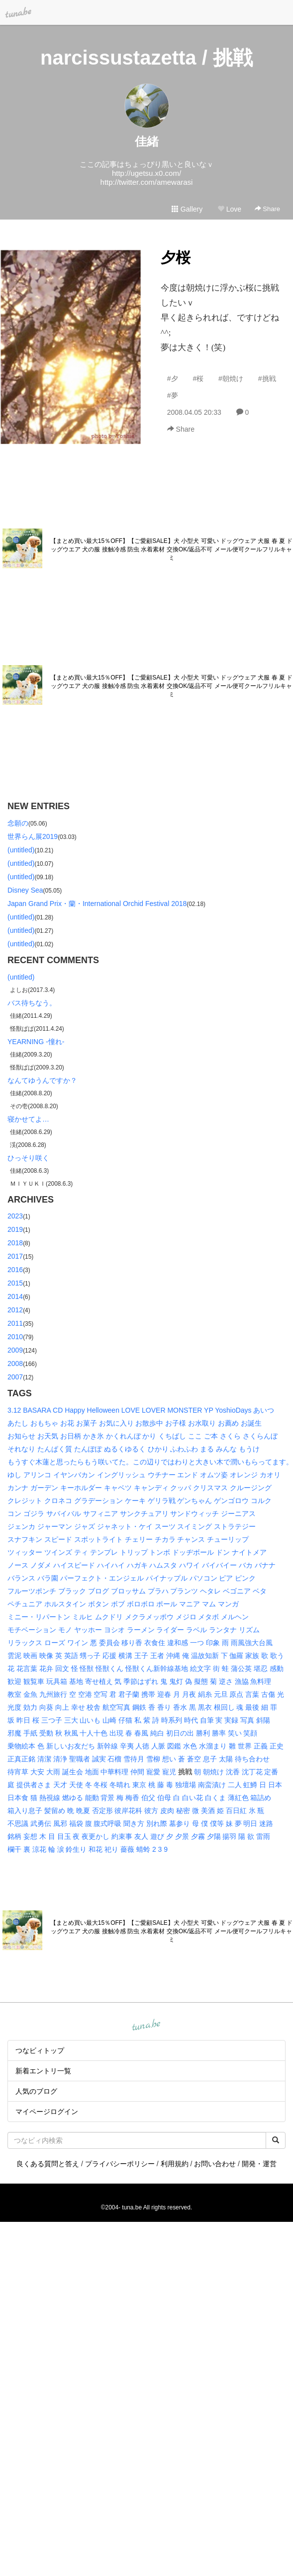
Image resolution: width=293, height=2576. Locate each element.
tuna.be (146, 2026)
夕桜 (176, 257)
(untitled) (20, 850)
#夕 (172, 378)
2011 (15, 1323)
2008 (15, 1363)
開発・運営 (259, 2164)
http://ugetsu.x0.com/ (146, 173)
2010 (15, 1337)
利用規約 (175, 2164)
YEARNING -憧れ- (35, 1042)
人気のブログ (36, 2091)
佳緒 (147, 141)
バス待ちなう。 (31, 1003)
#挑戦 (267, 378)
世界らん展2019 (32, 836)
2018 (15, 1243)
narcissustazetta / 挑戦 (146, 58)
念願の (17, 823)
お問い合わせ (215, 2164)
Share (267, 209)
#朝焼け (230, 378)
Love (229, 209)
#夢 (172, 395)
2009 (15, 1350)
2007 (15, 1377)
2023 (15, 1216)
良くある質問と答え (47, 2164)
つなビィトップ (39, 2050)
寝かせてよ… (28, 1119)
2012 (15, 1310)
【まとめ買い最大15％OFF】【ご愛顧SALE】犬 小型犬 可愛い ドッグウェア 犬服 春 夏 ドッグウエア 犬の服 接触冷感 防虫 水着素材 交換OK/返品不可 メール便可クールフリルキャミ (171, 549)
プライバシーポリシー (120, 2164)
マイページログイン (46, 2112)
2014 (15, 1296)
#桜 (198, 378)
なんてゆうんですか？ (42, 1080)
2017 (15, 1256)
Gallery (187, 209)
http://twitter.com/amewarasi (146, 182)
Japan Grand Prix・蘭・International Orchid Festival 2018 (97, 904)
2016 (15, 1270)
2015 (15, 1283)
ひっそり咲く (28, 1158)
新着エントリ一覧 (43, 2071)
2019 (15, 1229)
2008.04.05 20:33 (194, 412)
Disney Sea (25, 890)
